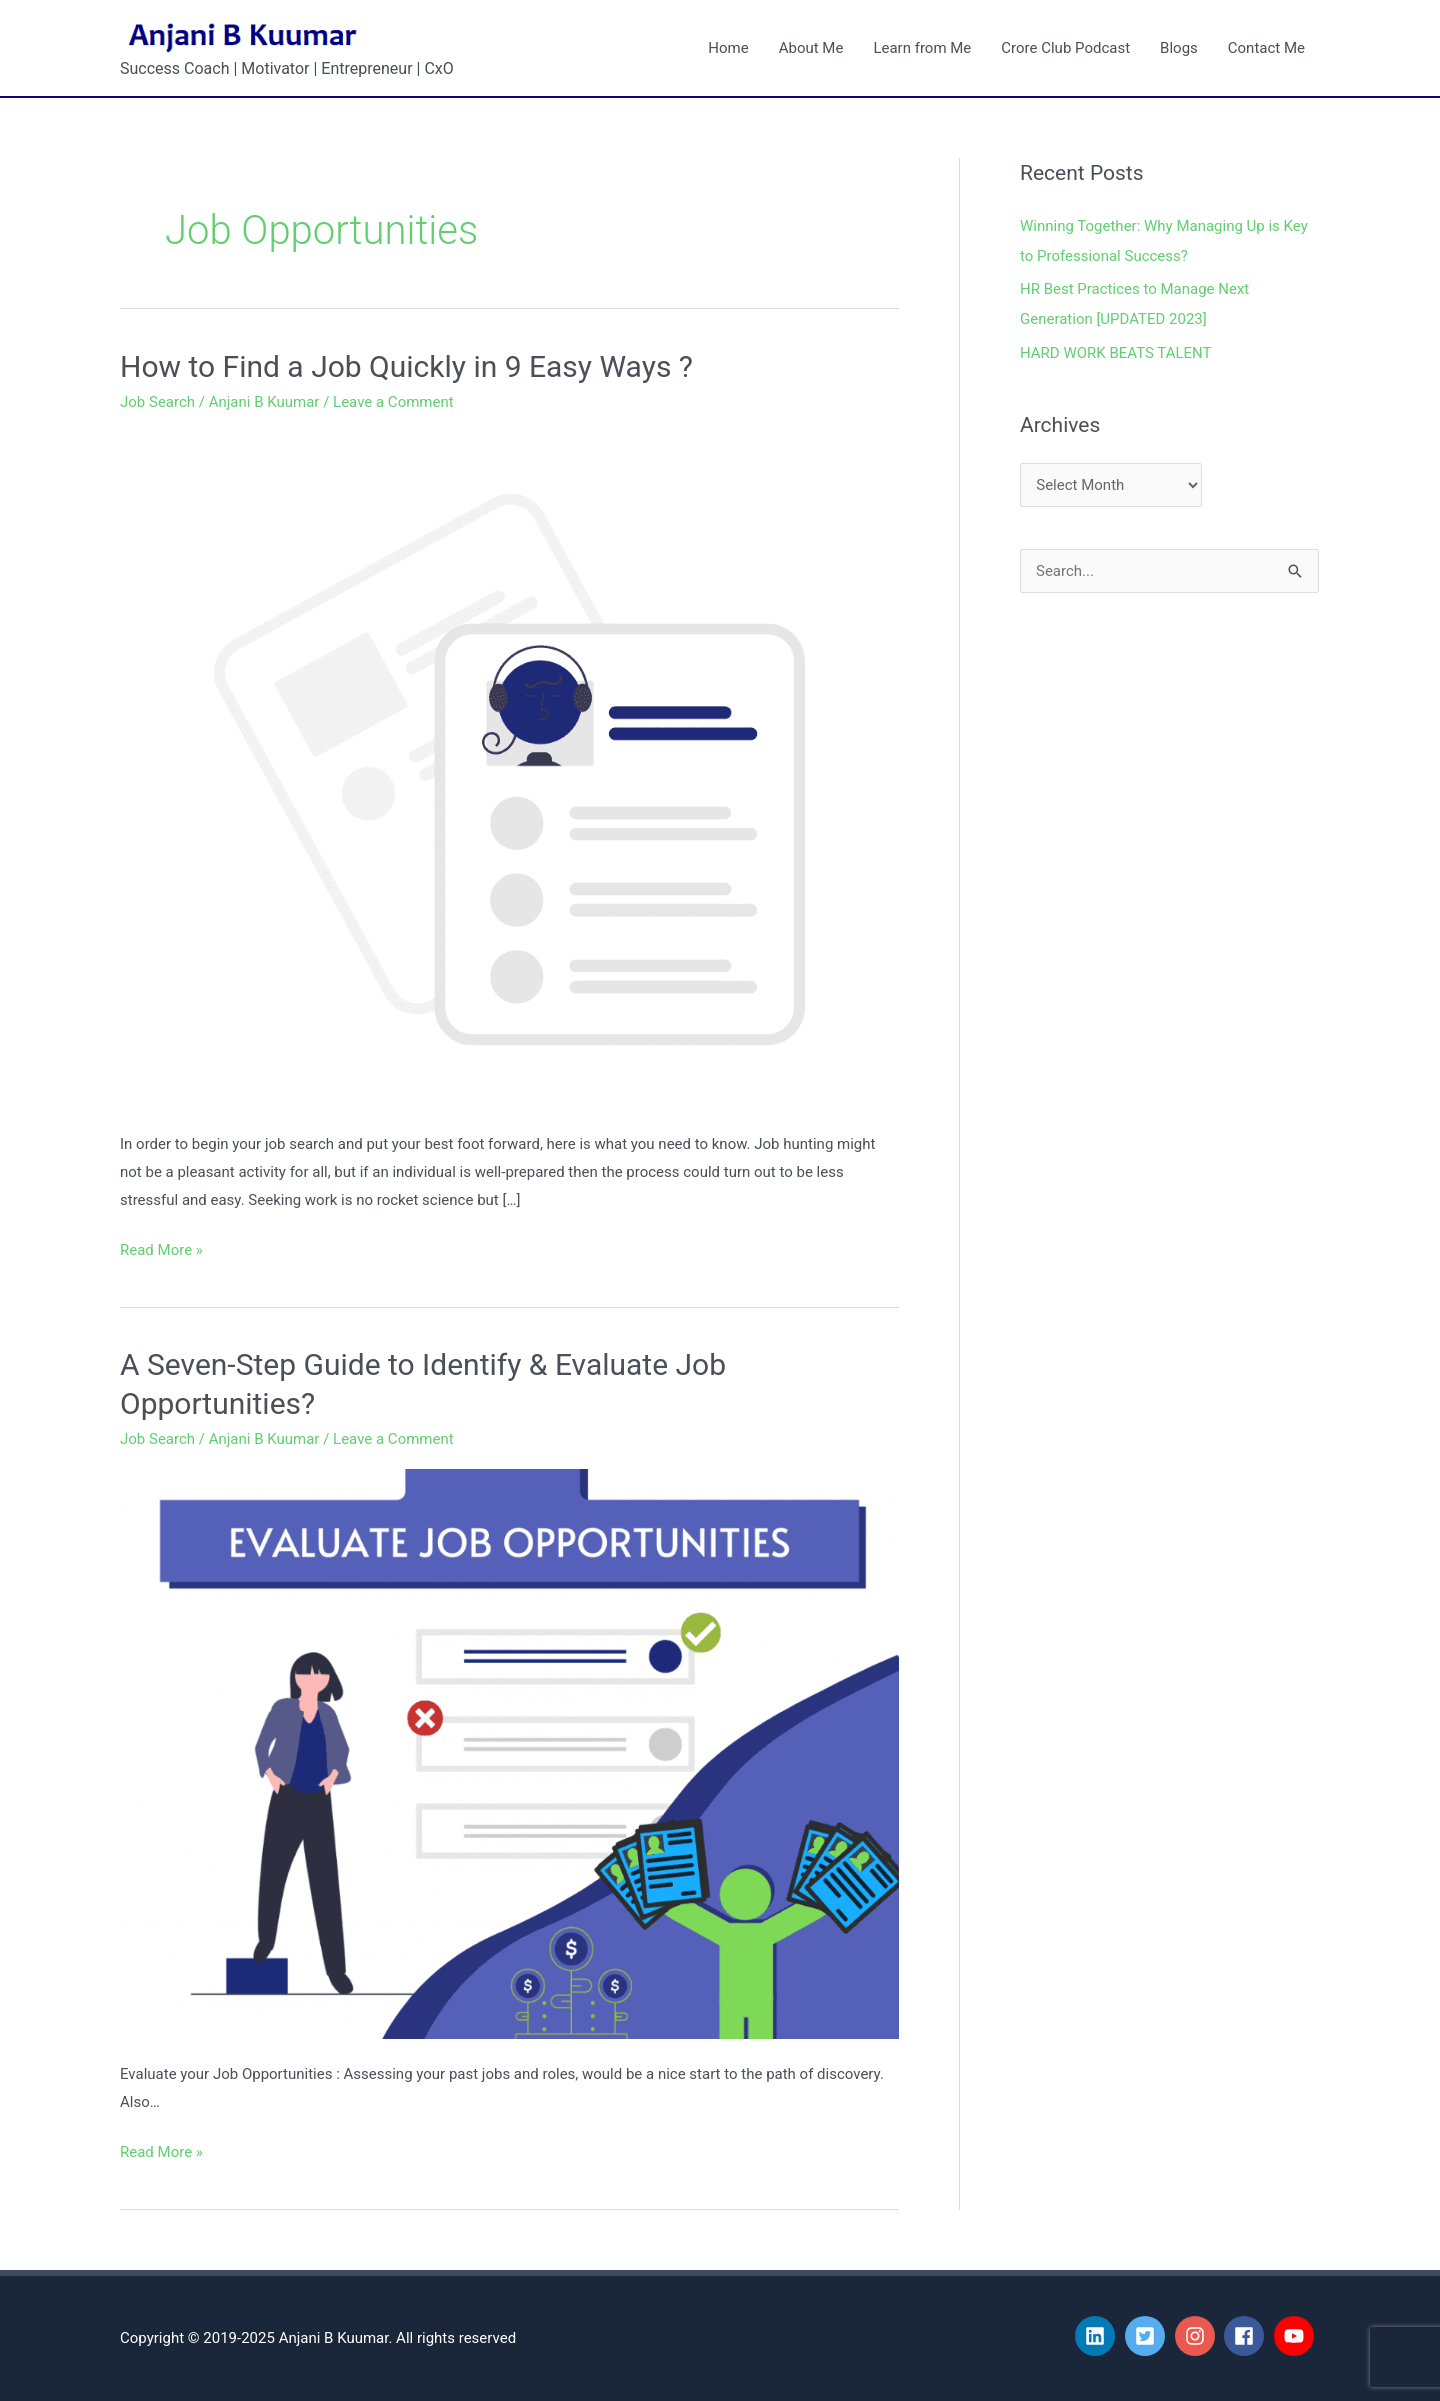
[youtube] (1297, 2336)
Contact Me (1266, 48)
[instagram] (1198, 2336)
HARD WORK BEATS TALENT (1116, 353)
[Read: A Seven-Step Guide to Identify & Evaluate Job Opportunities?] (509, 1753)
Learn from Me (922, 48)
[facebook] (1247, 2336)
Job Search (157, 402)
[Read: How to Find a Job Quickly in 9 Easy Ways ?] (509, 769)
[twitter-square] (1148, 2336)
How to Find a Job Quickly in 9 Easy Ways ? (406, 366)
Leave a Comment (393, 402)
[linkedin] (1098, 2336)
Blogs (1179, 48)
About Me (811, 48)
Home (728, 48)
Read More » (161, 1248)
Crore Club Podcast (1065, 48)
